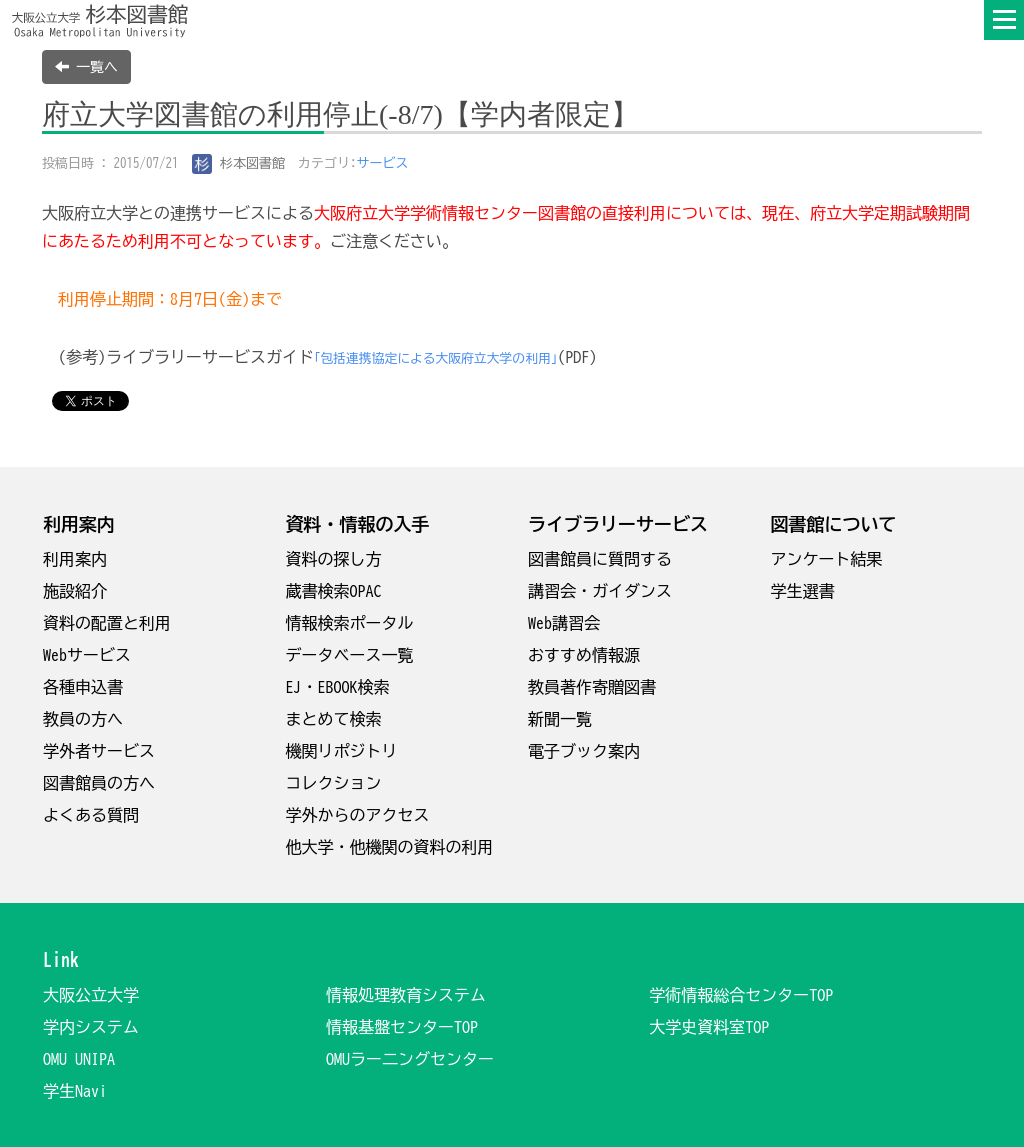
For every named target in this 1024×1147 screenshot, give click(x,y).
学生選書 (803, 591)
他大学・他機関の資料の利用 (390, 847)
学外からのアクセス (358, 815)
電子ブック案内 (584, 751)
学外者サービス (99, 751)
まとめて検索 (334, 719)
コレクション (334, 783)
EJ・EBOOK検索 (338, 687)
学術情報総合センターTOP (741, 995)
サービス (383, 163)
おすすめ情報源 (584, 655)
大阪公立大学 (91, 995)
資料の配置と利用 (107, 623)
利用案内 (75, 559)
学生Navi (75, 1091)
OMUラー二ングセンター (410, 1059)
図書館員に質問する (600, 559)
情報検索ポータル (350, 623)
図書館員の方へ (99, 783)
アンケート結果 (827, 559)
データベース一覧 (350, 655)
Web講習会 (564, 623)
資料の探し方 (334, 559)
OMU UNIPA (79, 1059)
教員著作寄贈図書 (592, 687)
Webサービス (87, 655)
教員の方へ (83, 719)
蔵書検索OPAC (334, 591)
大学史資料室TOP (709, 1027)
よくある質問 (91, 815)
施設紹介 (75, 591)
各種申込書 (83, 687)
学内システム (91, 1027)
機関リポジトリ (342, 751)
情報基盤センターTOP (402, 1027)
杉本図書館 (239, 163)
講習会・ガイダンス (600, 591)
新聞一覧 (560, 719)
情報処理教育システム (406, 995)
